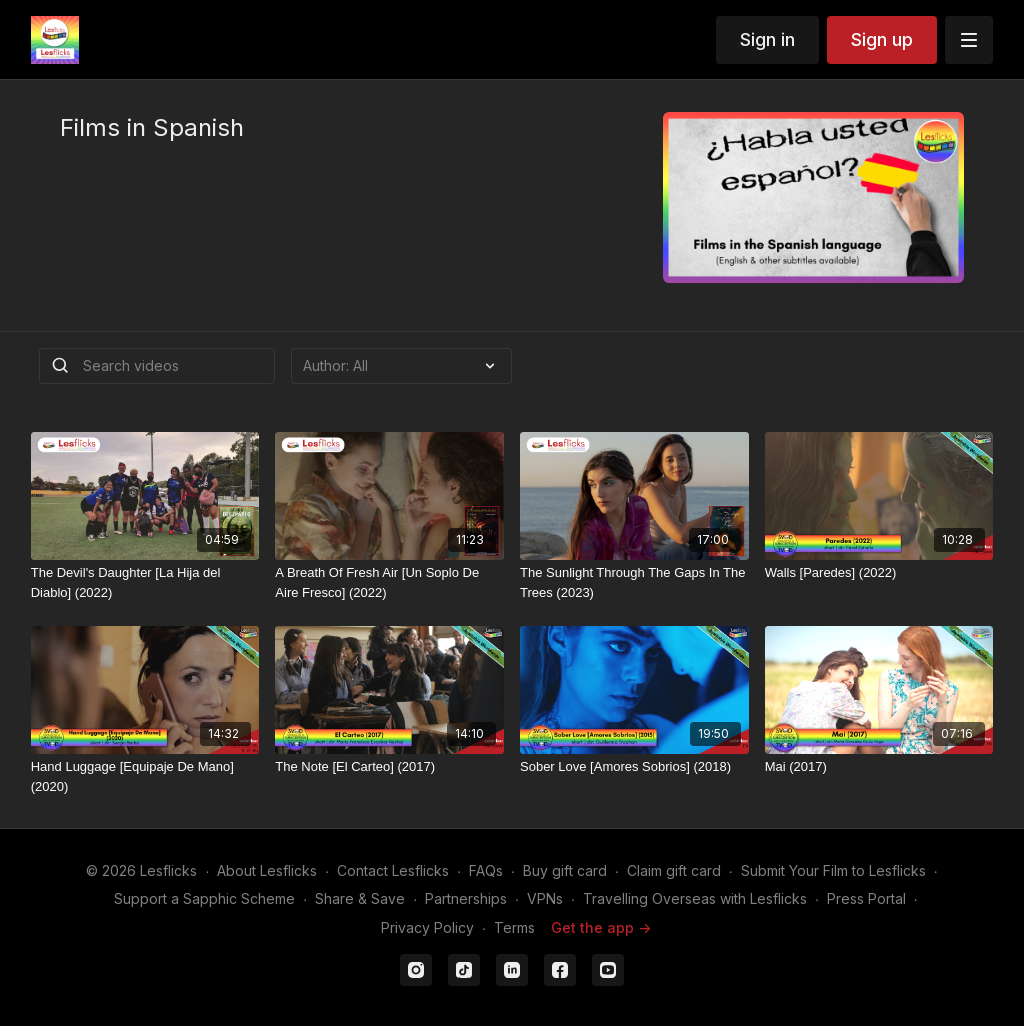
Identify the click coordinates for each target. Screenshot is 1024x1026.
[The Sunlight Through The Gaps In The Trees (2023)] (634, 582)
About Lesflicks (267, 870)
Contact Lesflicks (393, 870)
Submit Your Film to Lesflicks (833, 870)
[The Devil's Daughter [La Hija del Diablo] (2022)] (145, 582)
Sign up (882, 39)
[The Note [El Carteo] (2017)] (389, 767)
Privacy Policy (427, 927)
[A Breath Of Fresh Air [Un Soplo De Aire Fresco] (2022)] (389, 582)
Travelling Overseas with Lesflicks (695, 898)
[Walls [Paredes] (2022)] (879, 573)
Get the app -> (601, 927)
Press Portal (866, 898)
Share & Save (360, 898)
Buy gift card (565, 870)
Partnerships (466, 898)
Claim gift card (674, 870)
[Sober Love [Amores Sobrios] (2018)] (634, 767)
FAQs (486, 870)
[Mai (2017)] (879, 767)
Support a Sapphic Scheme (204, 898)
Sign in (767, 39)
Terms (514, 927)
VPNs (545, 898)
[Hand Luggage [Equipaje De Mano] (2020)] (145, 776)
